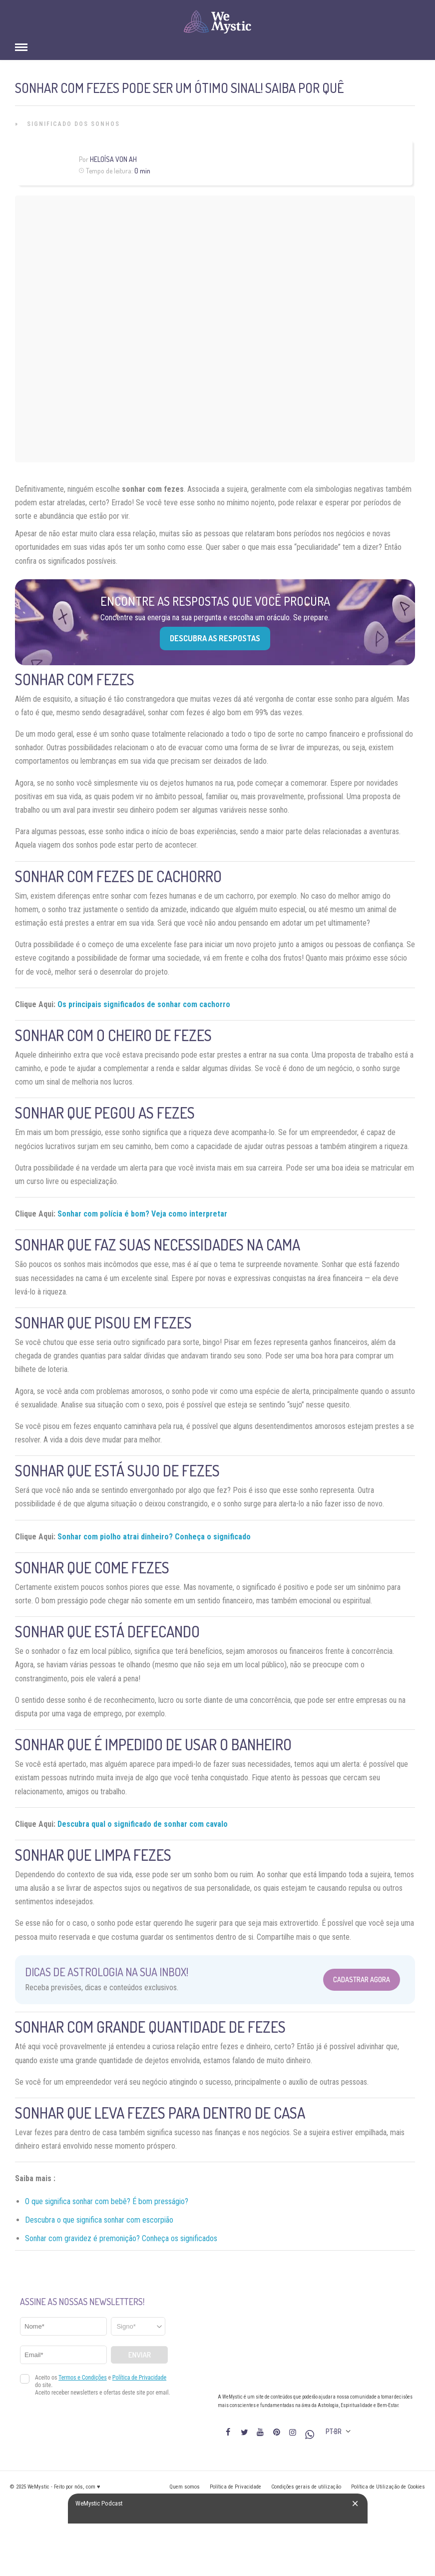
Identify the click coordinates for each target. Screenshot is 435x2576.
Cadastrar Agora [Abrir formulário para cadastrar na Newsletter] (361, 1979)
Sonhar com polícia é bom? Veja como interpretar (142, 1214)
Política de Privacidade (235, 2487)
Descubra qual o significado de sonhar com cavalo (142, 1824)
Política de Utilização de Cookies (388, 2487)
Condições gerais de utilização (306, 2487)
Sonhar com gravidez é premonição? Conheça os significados (121, 2238)
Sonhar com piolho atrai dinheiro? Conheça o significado (154, 1536)
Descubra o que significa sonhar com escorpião (99, 2220)
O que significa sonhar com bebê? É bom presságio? (106, 2201)
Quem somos (184, 2487)
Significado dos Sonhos (73, 123)
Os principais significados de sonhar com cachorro (143, 1004)
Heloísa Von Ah (113, 159)
